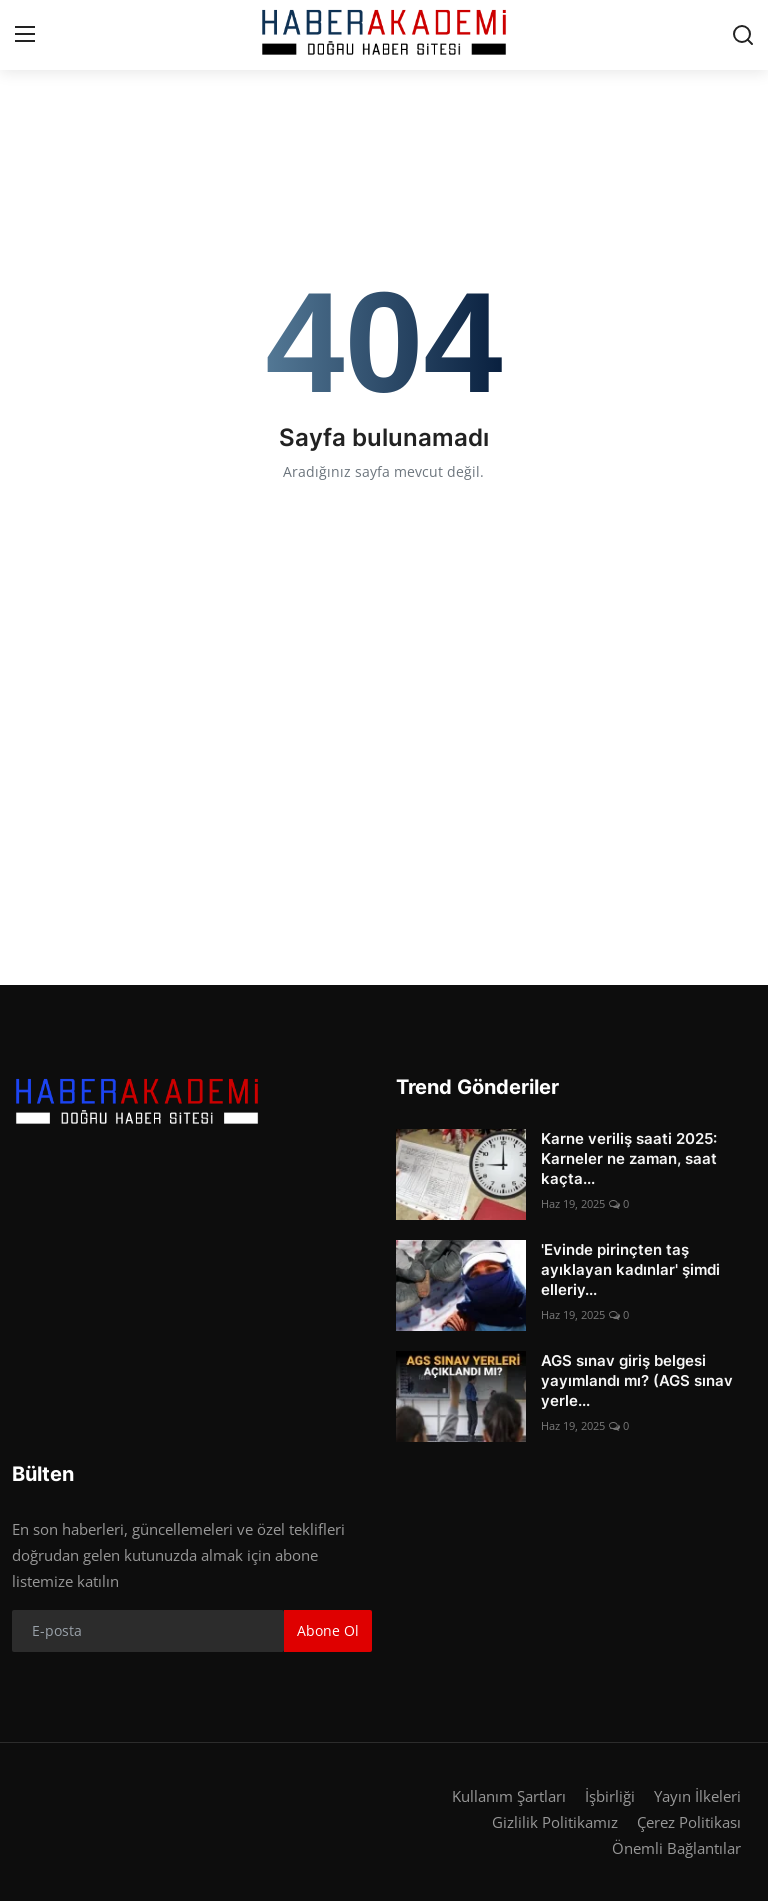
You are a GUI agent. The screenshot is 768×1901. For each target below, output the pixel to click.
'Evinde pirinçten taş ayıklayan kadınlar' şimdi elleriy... (630, 1269)
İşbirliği (610, 1796)
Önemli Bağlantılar (676, 1848)
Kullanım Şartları (509, 1796)
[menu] (25, 35)
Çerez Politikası (689, 1822)
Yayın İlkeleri (697, 1796)
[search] (743, 35)
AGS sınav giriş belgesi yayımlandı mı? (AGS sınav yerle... (637, 1380)
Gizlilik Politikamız (555, 1822)
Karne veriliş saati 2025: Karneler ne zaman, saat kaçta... (629, 1158)
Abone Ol (328, 1630)
